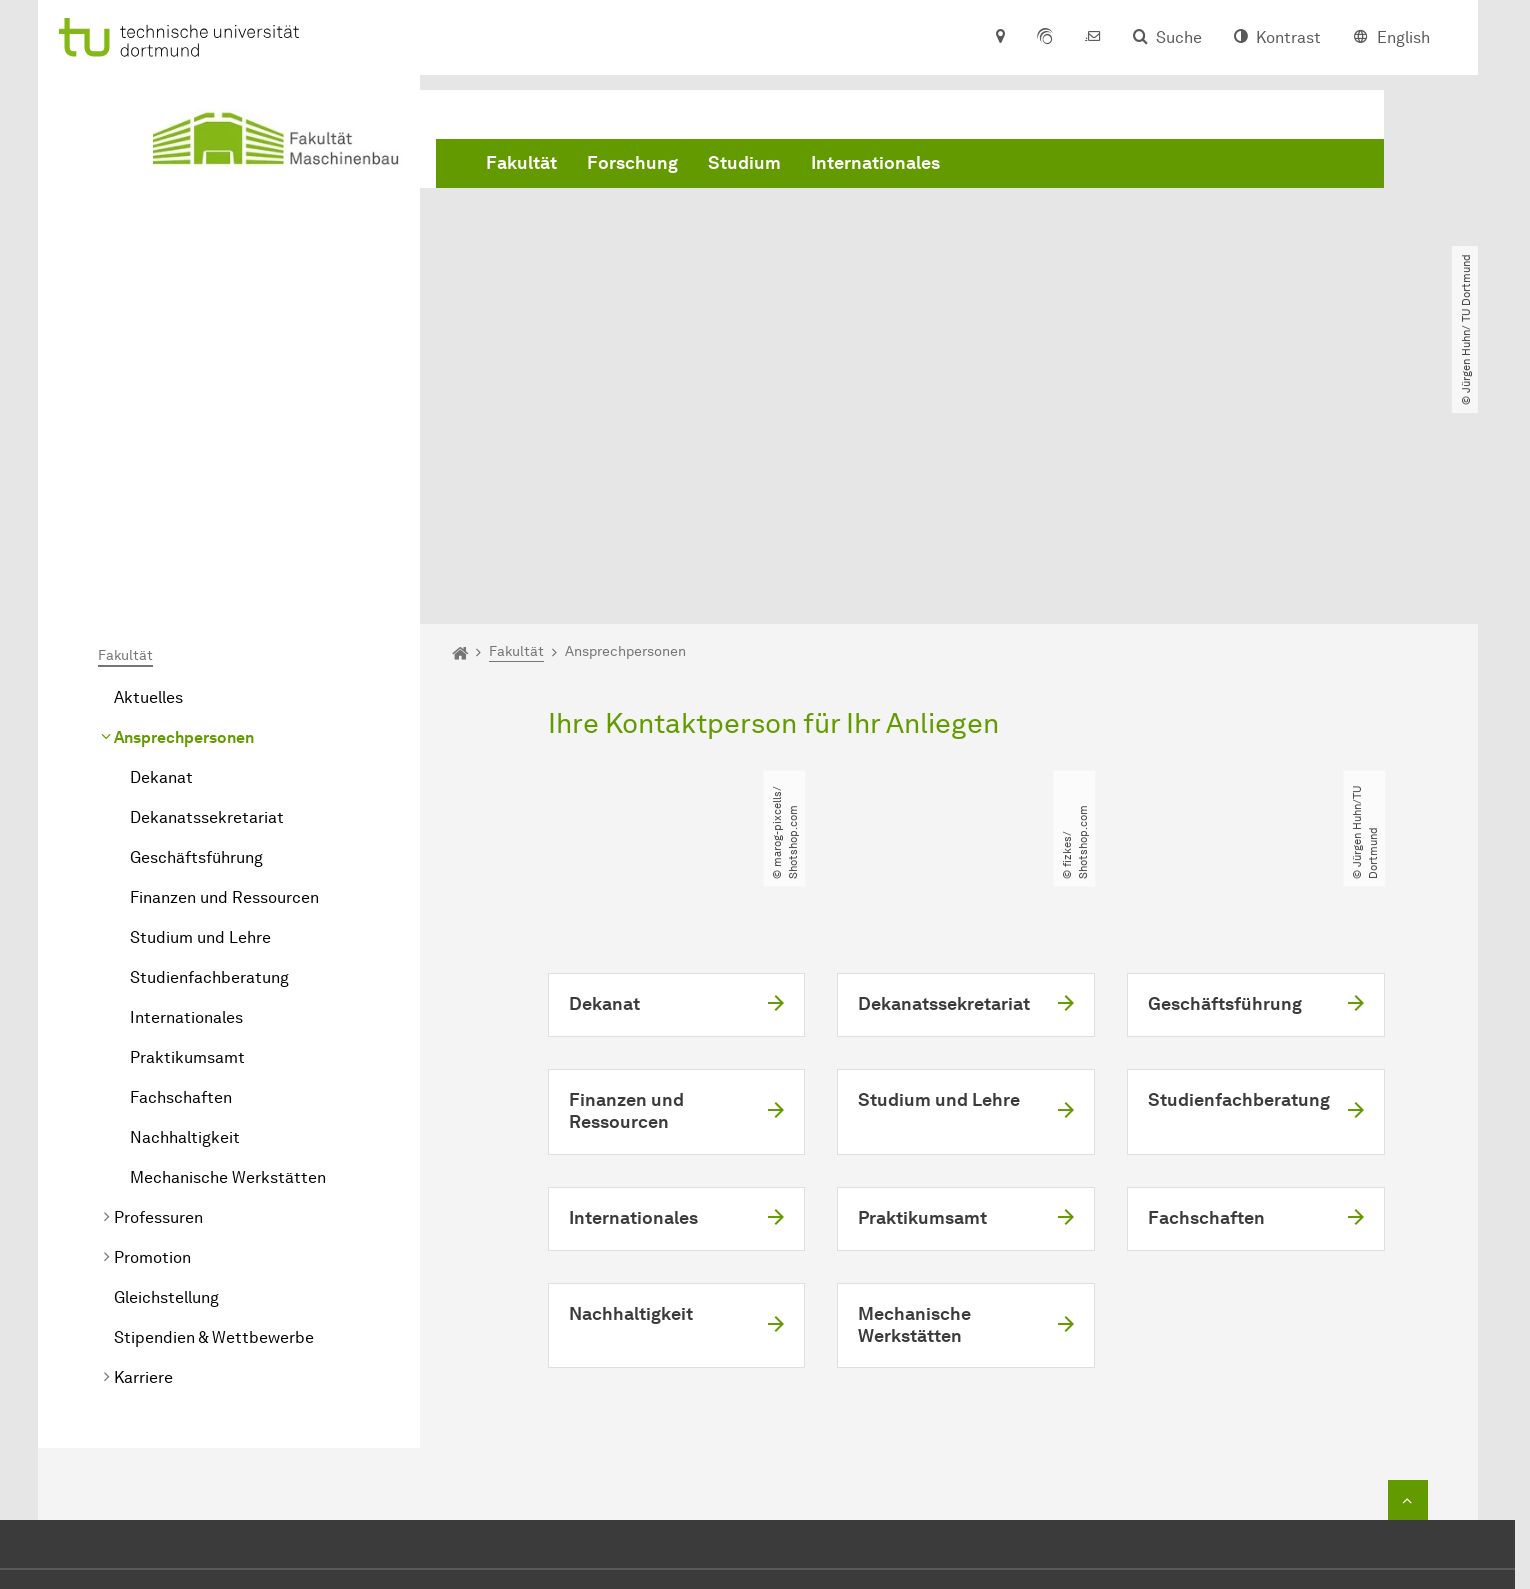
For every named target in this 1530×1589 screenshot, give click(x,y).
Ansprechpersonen (184, 508)
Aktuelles (148, 468)
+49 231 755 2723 (761, 1408)
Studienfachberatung (209, 748)
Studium (744, 163)
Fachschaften (181, 868)
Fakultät (521, 163)
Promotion (152, 1028)
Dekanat (161, 548)
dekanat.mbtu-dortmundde (800, 1438)
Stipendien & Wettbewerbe (214, 1108)
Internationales (875, 163)
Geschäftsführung (196, 628)
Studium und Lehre (200, 708)
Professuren (158, 988)
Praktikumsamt (187, 828)
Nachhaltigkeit (185, 908)
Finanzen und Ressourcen (224, 668)
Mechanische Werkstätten (228, 948)
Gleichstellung (166, 1068)
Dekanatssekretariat (207, 588)
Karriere (143, 1148)
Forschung (632, 163)
